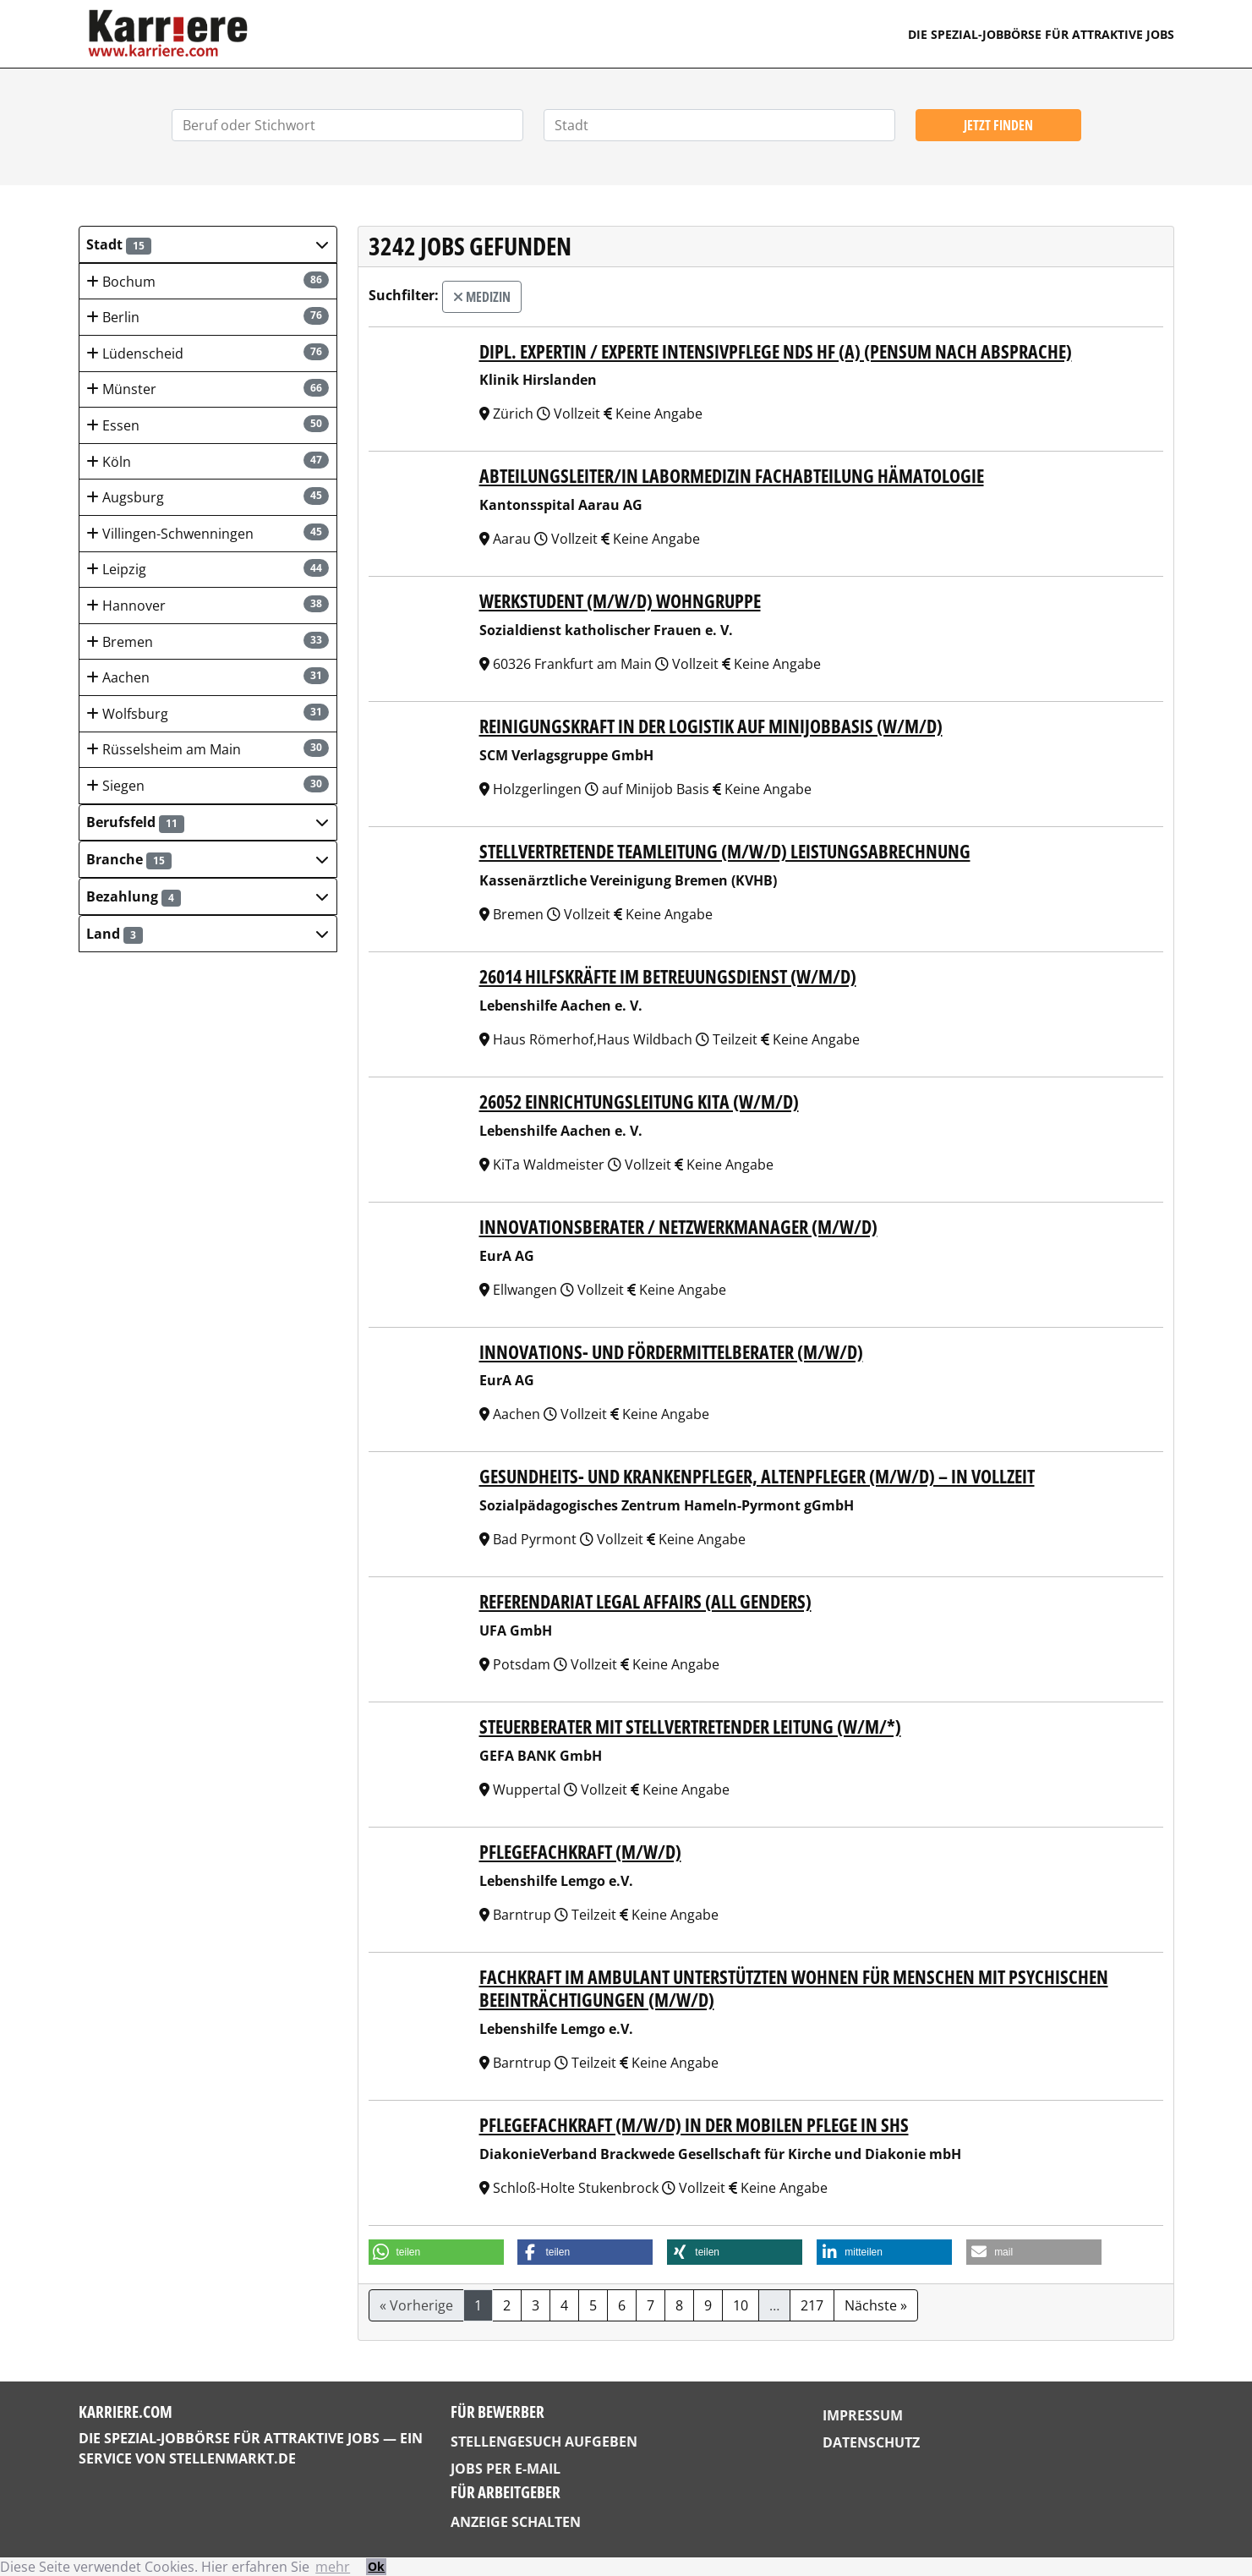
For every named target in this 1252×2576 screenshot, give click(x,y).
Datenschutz (871, 2442)
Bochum (207, 281)
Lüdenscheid (207, 353)
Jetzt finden (998, 125)
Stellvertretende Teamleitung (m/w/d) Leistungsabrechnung (724, 851)
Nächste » (876, 2305)
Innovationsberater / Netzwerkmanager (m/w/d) (678, 1227)
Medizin (482, 297)
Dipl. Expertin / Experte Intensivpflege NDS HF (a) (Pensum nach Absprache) (775, 351)
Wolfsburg (207, 713)
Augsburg (207, 497)
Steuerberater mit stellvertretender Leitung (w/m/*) (690, 1726)
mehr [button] (332, 2566)
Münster (207, 388)
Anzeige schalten (516, 2522)
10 (740, 2305)
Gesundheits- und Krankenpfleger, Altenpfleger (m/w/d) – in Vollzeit (757, 1476)
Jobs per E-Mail (505, 2468)
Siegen (207, 785)
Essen (207, 425)
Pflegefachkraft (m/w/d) (580, 1852)
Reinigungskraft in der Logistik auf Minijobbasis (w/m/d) (711, 726)
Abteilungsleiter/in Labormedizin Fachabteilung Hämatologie (731, 476)
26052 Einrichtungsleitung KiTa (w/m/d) (639, 1101)
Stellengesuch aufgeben (544, 2441)
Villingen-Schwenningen (207, 533)
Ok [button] (376, 2566)
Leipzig (207, 568)
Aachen (207, 677)
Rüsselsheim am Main (207, 749)
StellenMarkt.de (232, 2458)
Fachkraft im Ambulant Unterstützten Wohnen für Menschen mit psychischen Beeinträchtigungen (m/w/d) (793, 1988)
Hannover (207, 605)
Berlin (207, 316)
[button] (208, 244)
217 (812, 2305)
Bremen (207, 641)
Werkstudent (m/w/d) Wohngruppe (620, 601)
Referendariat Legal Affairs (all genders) (645, 1601)
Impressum (863, 2415)
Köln (207, 461)
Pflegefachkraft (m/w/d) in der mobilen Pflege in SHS (694, 2125)
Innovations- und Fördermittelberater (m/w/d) (671, 1352)
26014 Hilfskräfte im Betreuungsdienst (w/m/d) (667, 976)
